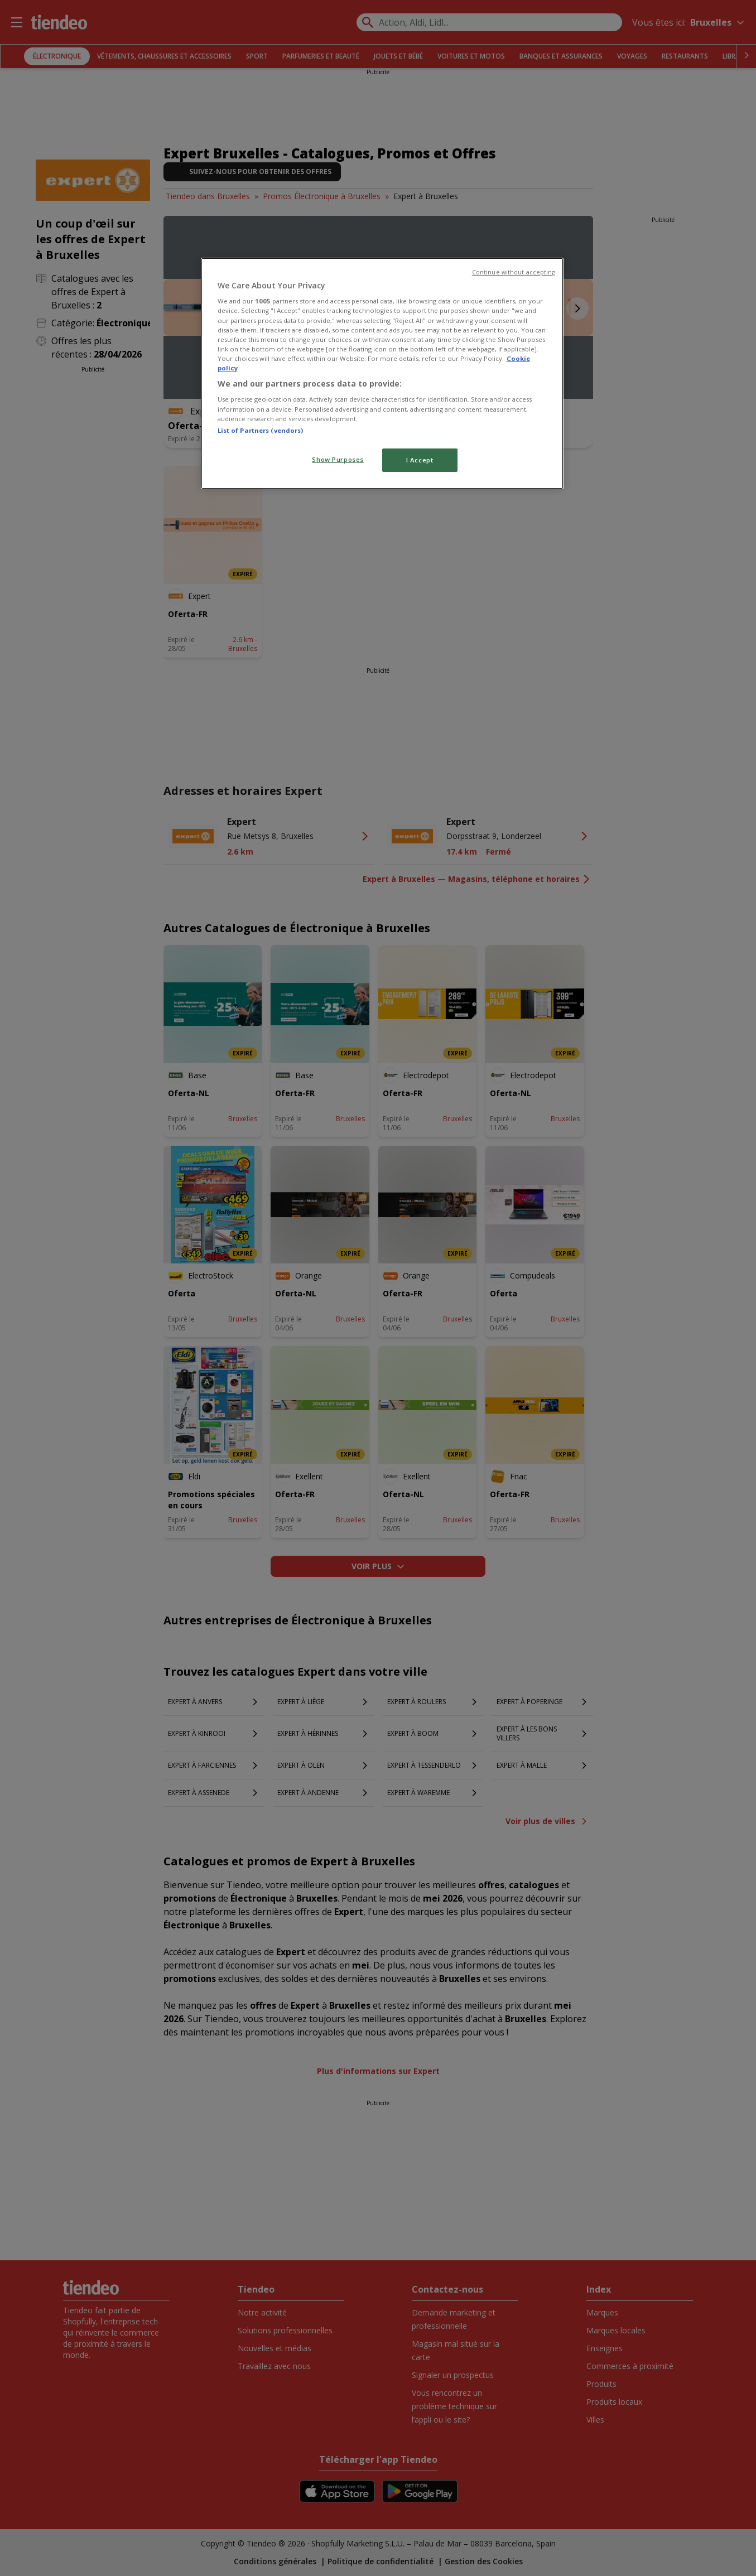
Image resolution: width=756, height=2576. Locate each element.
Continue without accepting (513, 272)
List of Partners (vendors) (261, 430)
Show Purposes (337, 459)
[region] (382, 373)
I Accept (420, 460)
